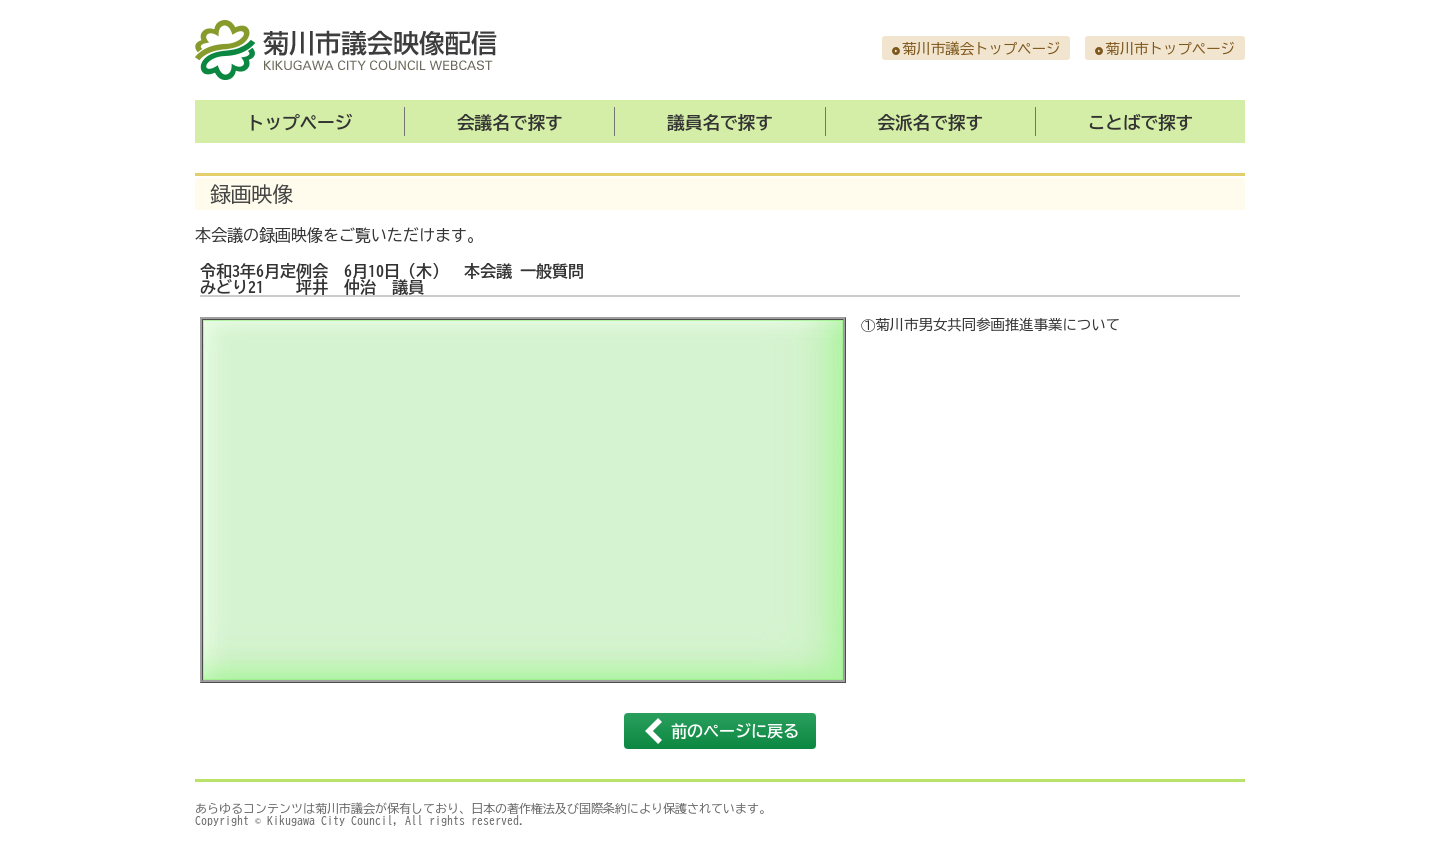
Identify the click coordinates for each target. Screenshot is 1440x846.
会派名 (930, 122)
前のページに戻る (735, 731)
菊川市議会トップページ (981, 48)
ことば (1141, 122)
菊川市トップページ (1170, 48)
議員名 (720, 122)
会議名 (510, 122)
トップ (300, 122)
